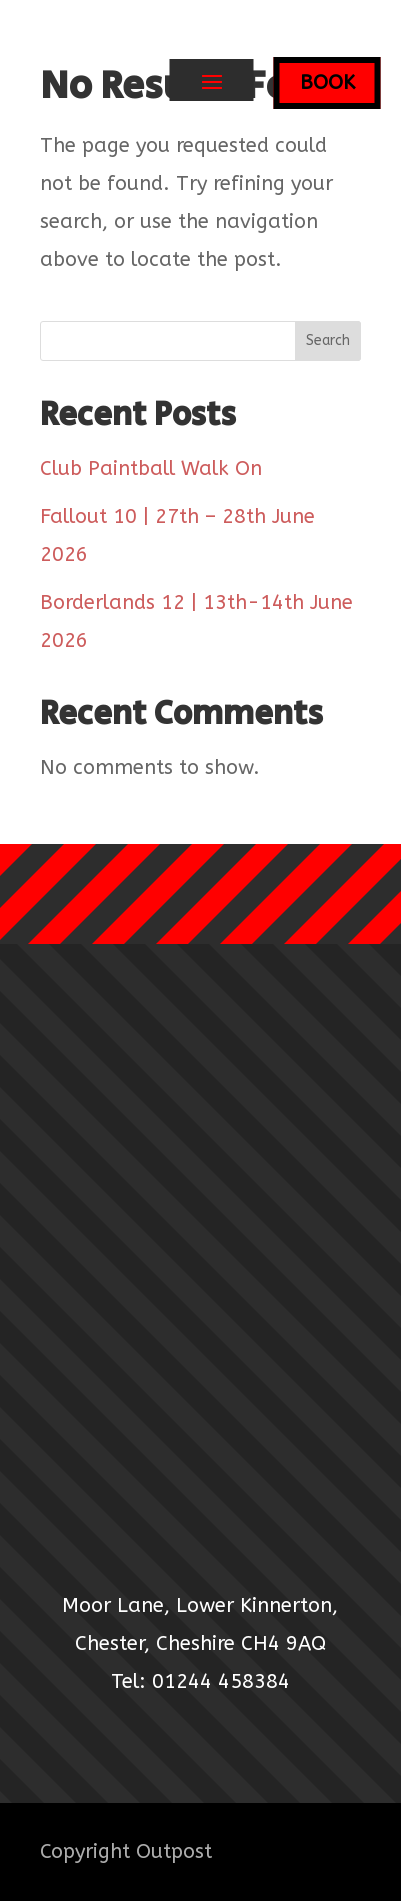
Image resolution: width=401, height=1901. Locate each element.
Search (328, 340)
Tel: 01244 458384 (200, 1681)
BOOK (327, 82)
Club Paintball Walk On (151, 468)
